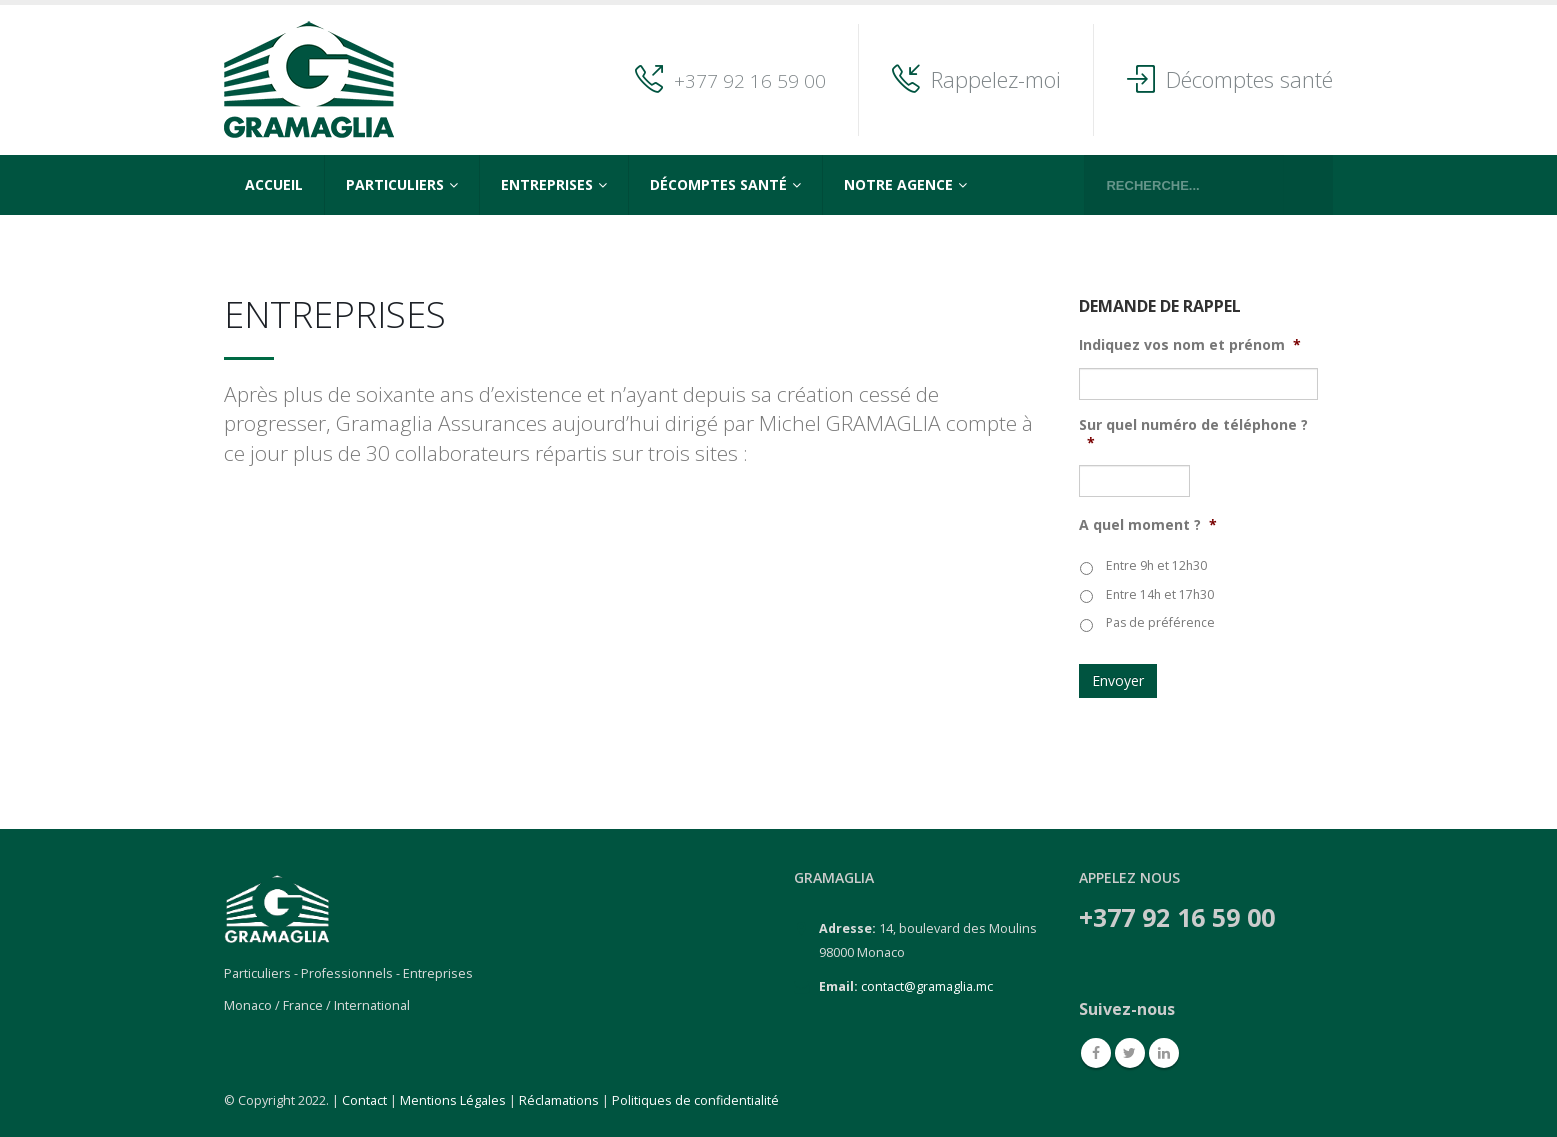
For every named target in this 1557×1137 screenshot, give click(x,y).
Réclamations (559, 1100)
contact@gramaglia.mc (927, 986)
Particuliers (395, 184)
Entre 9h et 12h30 (1156, 565)
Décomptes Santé (718, 184)
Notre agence (898, 184)
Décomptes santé (1249, 79)
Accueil (274, 184)
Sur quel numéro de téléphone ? (1193, 434)
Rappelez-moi (996, 79)
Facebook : (1096, 1053)
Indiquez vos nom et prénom (1190, 345)
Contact (364, 1100)
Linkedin (1164, 1053)
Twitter (1130, 1053)
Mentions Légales (453, 1100)
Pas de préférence (1160, 622)
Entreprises (547, 184)
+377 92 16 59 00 (750, 81)
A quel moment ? (1148, 525)
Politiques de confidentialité (695, 1100)
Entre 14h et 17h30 (1160, 594)
